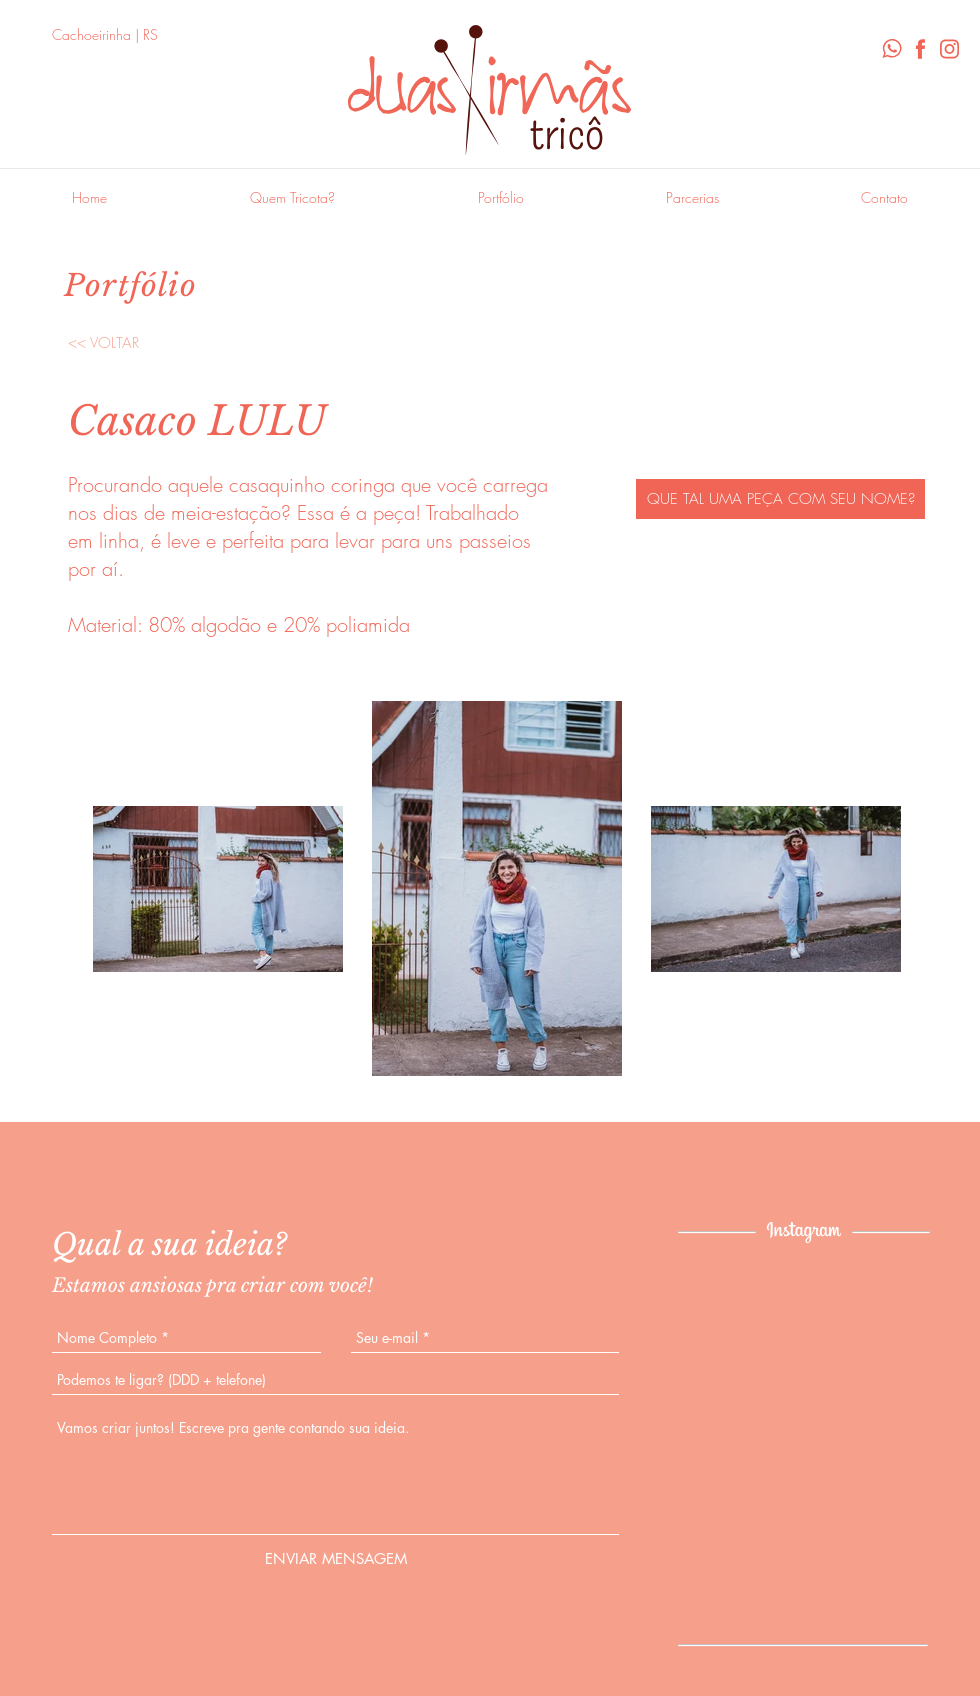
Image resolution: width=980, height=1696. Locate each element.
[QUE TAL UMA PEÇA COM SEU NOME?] (780, 499)
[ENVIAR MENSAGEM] (336, 1558)
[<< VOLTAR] (103, 343)
